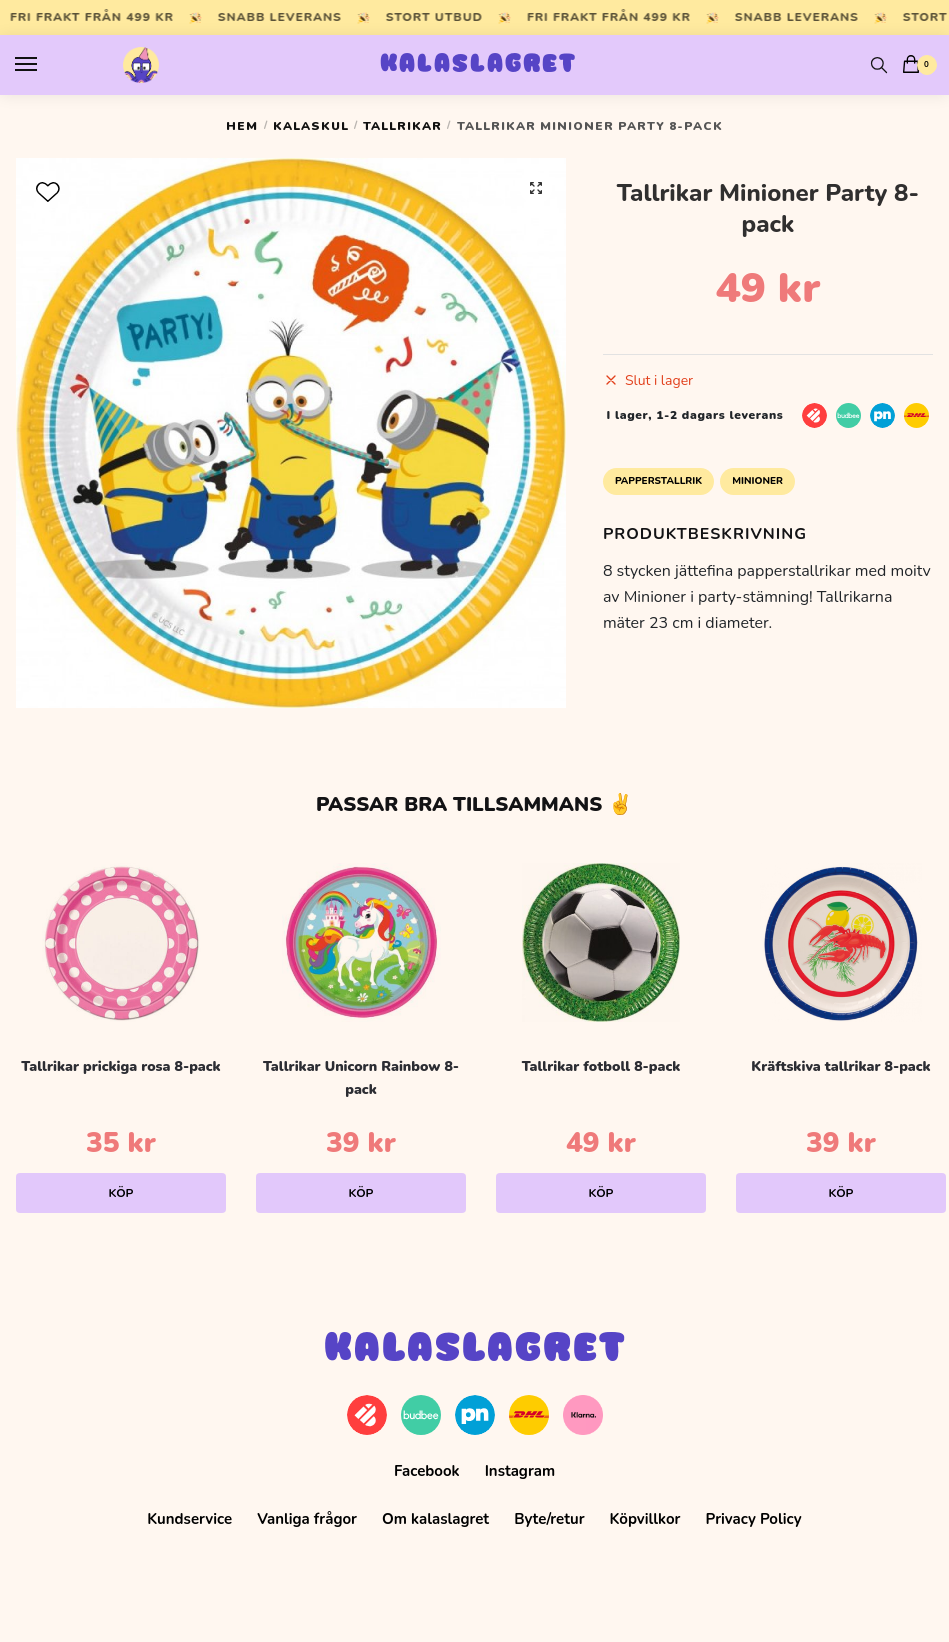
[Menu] (45, 65)
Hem (242, 126)
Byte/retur (549, 1519)
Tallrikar (402, 126)
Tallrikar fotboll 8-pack (601, 1066)
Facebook (427, 1471)
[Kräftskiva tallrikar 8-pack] (841, 942)
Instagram (520, 1471)
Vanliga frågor (307, 1519)
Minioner (757, 481)
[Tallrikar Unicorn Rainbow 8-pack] (361, 942)
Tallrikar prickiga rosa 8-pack (120, 1066)
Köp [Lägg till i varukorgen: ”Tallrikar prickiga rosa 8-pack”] (121, 1193)
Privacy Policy (754, 1519)
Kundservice (189, 1519)
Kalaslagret (478, 65)
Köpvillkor (645, 1519)
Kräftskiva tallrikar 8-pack (840, 1066)
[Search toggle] (879, 65)
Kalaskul (311, 126)
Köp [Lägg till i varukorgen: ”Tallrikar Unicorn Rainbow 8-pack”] (361, 1193)
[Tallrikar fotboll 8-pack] (601, 942)
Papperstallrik (658, 481)
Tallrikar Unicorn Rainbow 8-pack (361, 1078)
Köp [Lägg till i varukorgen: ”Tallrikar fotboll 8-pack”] (601, 1193)
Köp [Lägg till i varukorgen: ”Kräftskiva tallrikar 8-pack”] (841, 1193)
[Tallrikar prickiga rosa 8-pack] (121, 942)
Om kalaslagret (435, 1519)
